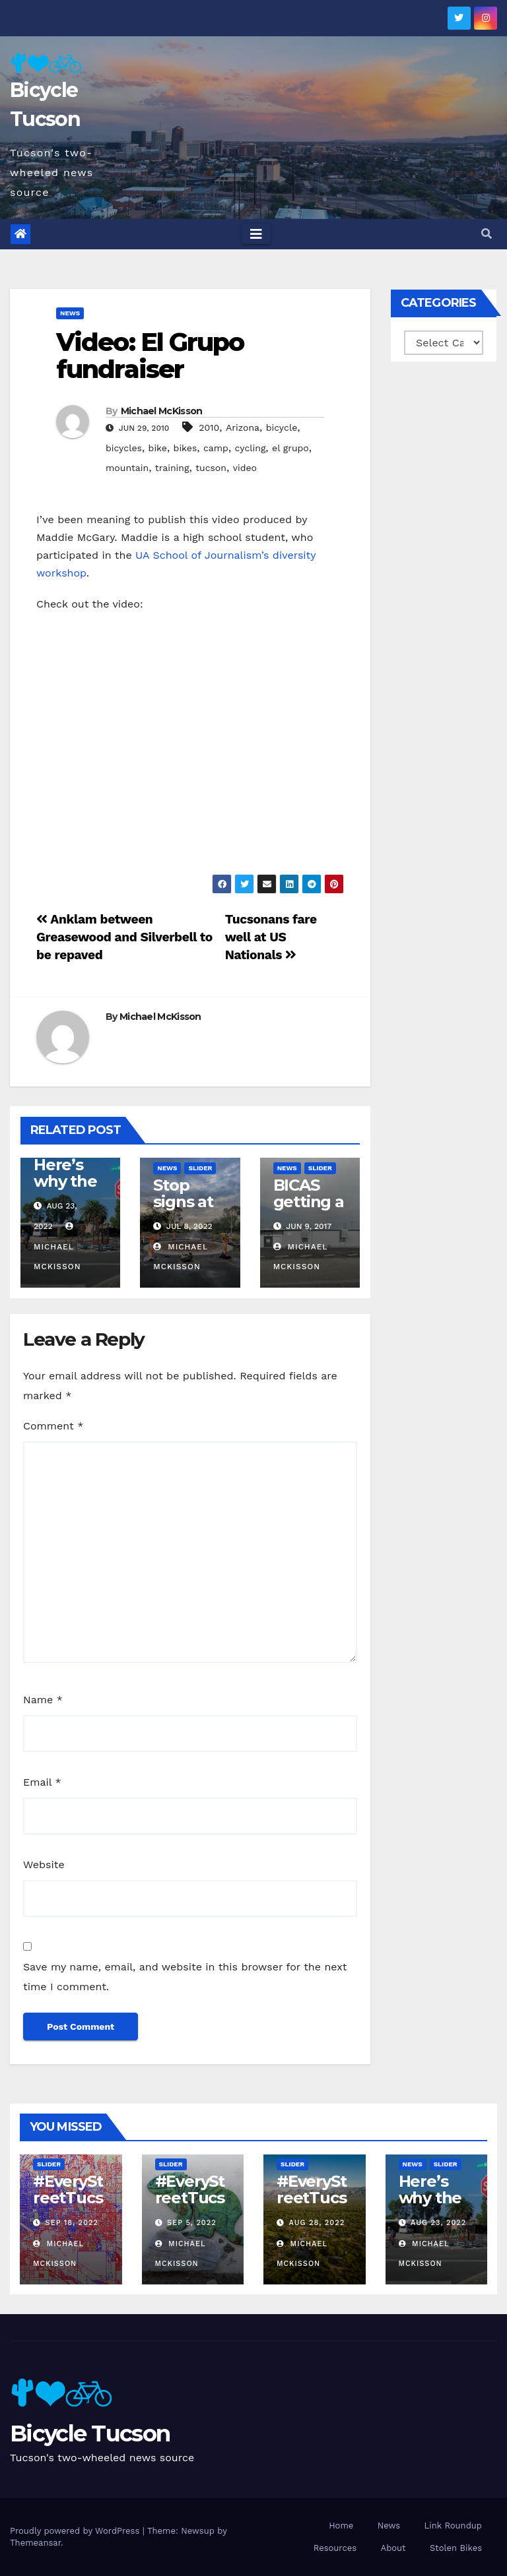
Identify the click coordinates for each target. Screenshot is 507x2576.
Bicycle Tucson (90, 2433)
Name (43, 1699)
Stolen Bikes (456, 2548)
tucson (210, 467)
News (70, 313)
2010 (209, 427)
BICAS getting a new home (308, 1210)
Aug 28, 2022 (317, 2222)
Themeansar (35, 2543)
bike (158, 448)
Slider (200, 1168)
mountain (127, 467)
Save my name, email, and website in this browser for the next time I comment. (185, 1977)
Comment (53, 1426)
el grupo (290, 448)
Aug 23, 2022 (438, 2222)
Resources (335, 2548)
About (393, 2548)
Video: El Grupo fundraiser (150, 356)
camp (215, 448)
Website (44, 1864)
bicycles (124, 448)
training (172, 467)
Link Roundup (453, 2525)
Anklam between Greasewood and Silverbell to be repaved (124, 937)
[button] (486, 234)
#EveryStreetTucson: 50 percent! (67, 2206)
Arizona (242, 427)
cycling (250, 448)
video (245, 467)
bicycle (282, 427)
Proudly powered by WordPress (76, 2531)
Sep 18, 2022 (72, 2222)
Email (42, 1782)
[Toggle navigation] (256, 234)
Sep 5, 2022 (192, 2222)
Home (341, 2525)
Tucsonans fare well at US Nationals (271, 937)
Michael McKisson (162, 411)
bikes (185, 448)
